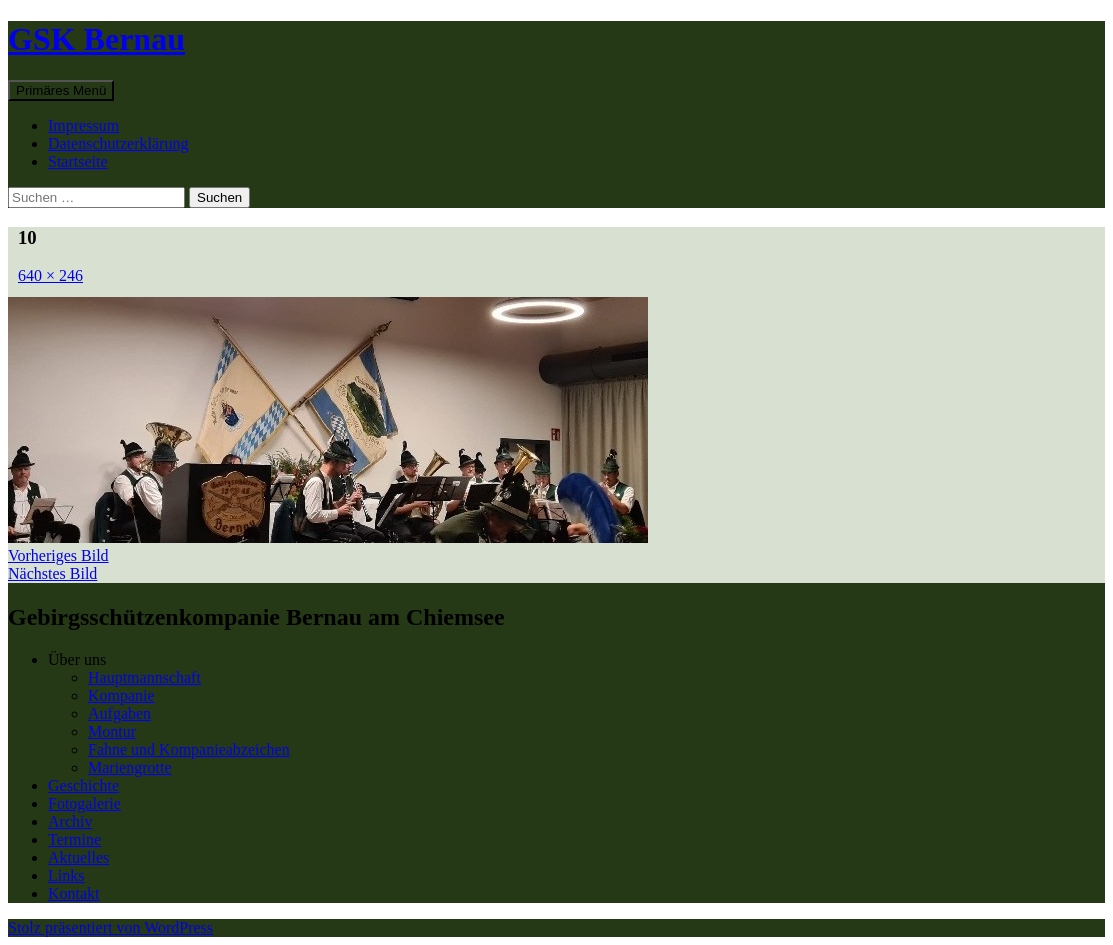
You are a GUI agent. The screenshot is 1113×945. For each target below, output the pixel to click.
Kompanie (121, 695)
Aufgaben (119, 713)
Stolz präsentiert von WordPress (110, 927)
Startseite (78, 161)
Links (66, 875)
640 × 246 (50, 275)
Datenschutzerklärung (118, 143)
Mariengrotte (130, 767)
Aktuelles (78, 857)
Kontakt (74, 893)
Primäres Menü (61, 90)
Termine (74, 839)
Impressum (83, 125)
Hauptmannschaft (144, 677)
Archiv (70, 821)
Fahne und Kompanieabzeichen (189, 749)
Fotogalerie (84, 803)
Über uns (77, 659)
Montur (112, 731)
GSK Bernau (96, 39)
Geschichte (83, 785)
